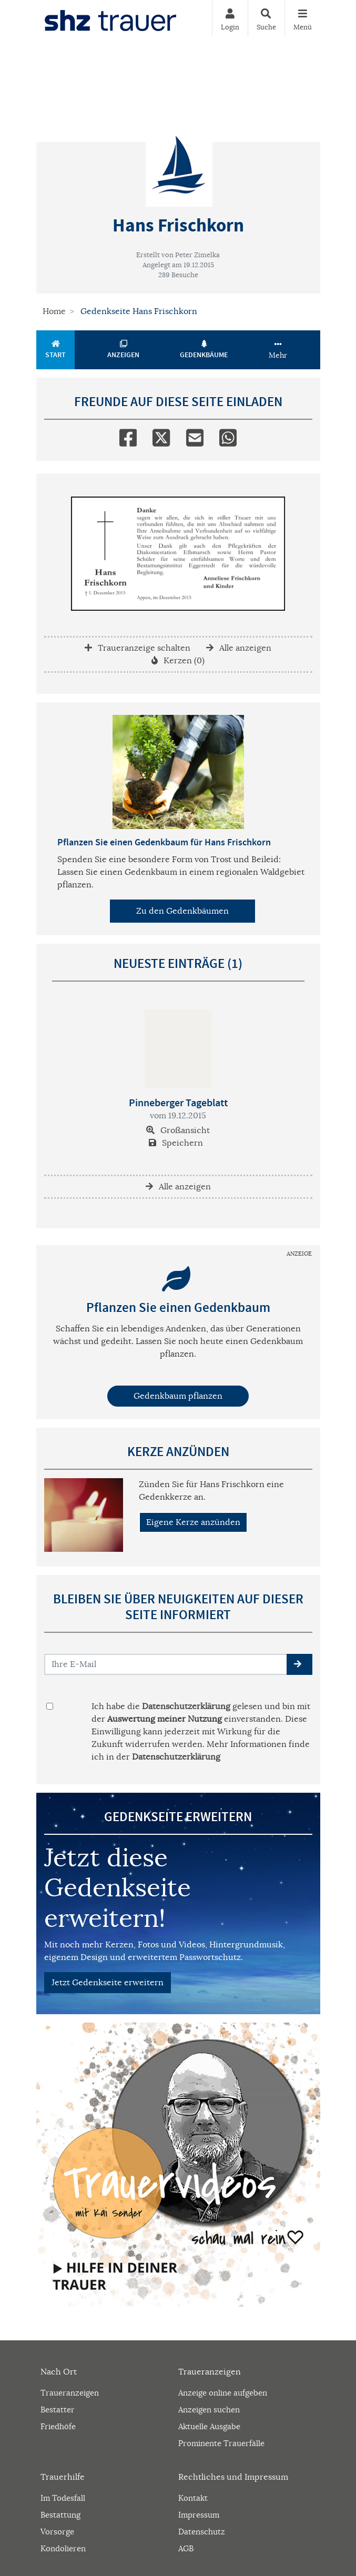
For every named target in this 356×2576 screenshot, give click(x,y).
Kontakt (193, 2498)
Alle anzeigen (238, 648)
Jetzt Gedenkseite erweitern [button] (108, 1982)
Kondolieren (63, 2548)
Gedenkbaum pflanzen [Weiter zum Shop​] (178, 1396)
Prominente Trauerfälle (221, 2443)
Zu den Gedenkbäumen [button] (182, 911)
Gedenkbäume (204, 350)
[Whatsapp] (228, 435)
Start (55, 350)
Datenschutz (201, 2532)
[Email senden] (166, 1664)
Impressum (198, 2515)
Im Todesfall (62, 2498)
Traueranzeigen (69, 2393)
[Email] (195, 435)
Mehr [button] (278, 350)
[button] (299, 1664)
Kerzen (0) (178, 660)
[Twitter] (161, 435)
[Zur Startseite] (110, 18)
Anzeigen (123, 350)
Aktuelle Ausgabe (209, 2426)
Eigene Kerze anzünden (193, 1522)
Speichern (176, 1143)
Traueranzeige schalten (137, 648)
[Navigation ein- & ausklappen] (302, 18)
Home (54, 311)
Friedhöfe (58, 2426)
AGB (186, 2548)
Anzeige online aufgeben (222, 2393)
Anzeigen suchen (209, 2410)
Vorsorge (57, 2532)
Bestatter (57, 2410)
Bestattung (60, 2515)
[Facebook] (128, 435)
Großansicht (178, 1130)
